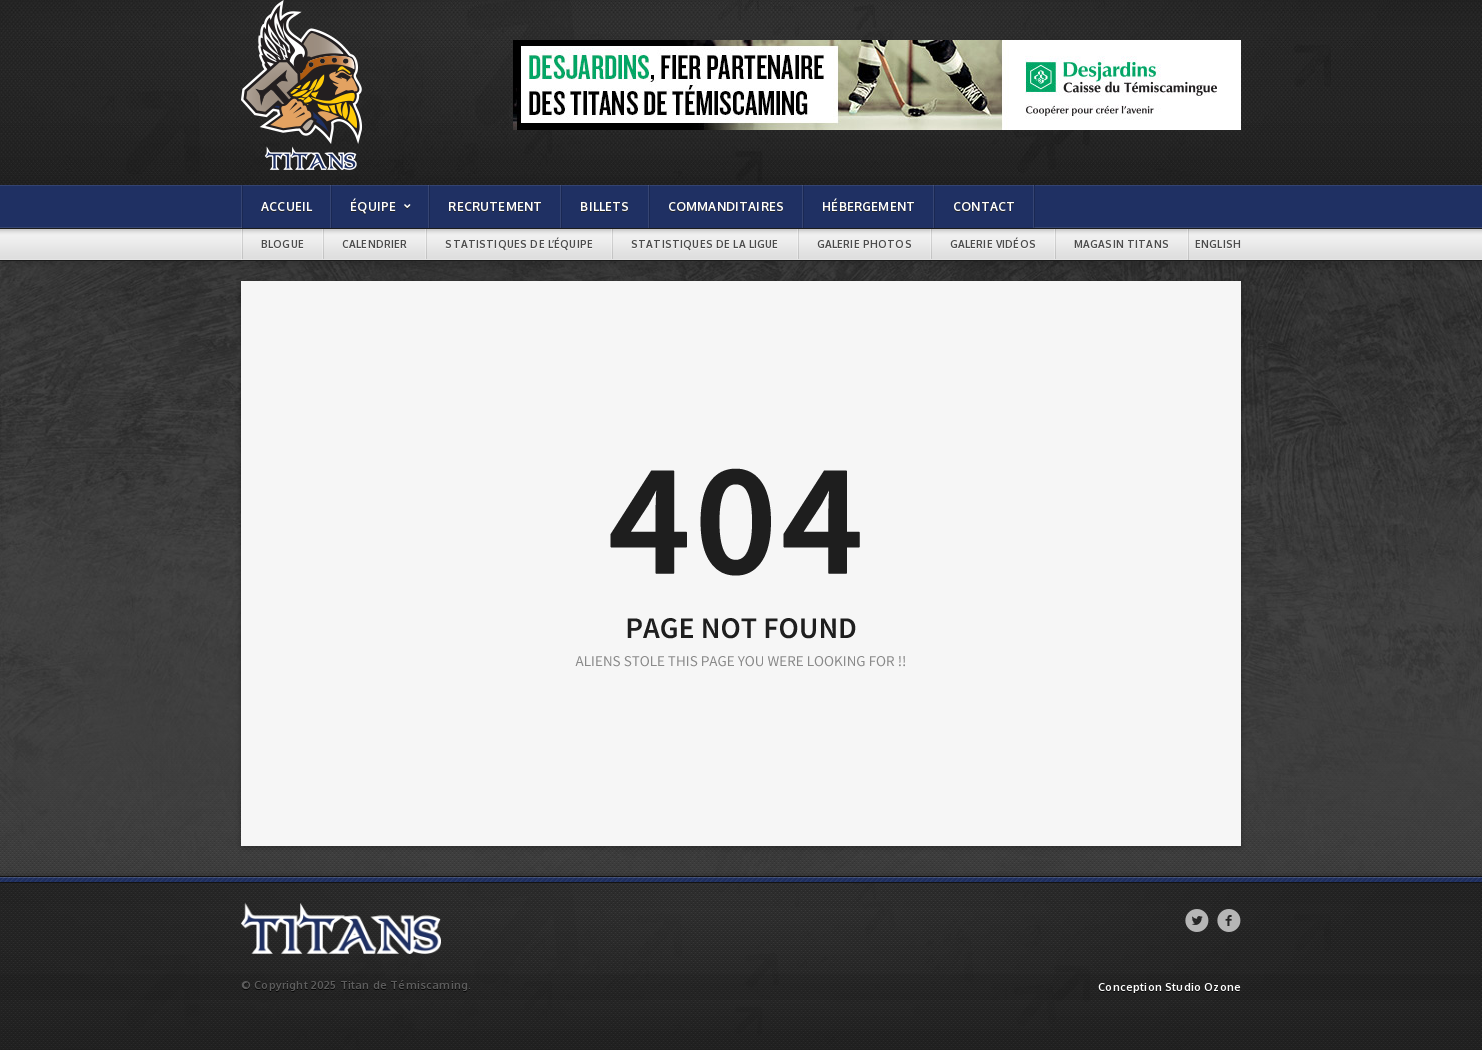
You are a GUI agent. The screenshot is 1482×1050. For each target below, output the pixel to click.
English (1218, 244)
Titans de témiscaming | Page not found (350, 5)
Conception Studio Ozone (1169, 987)
